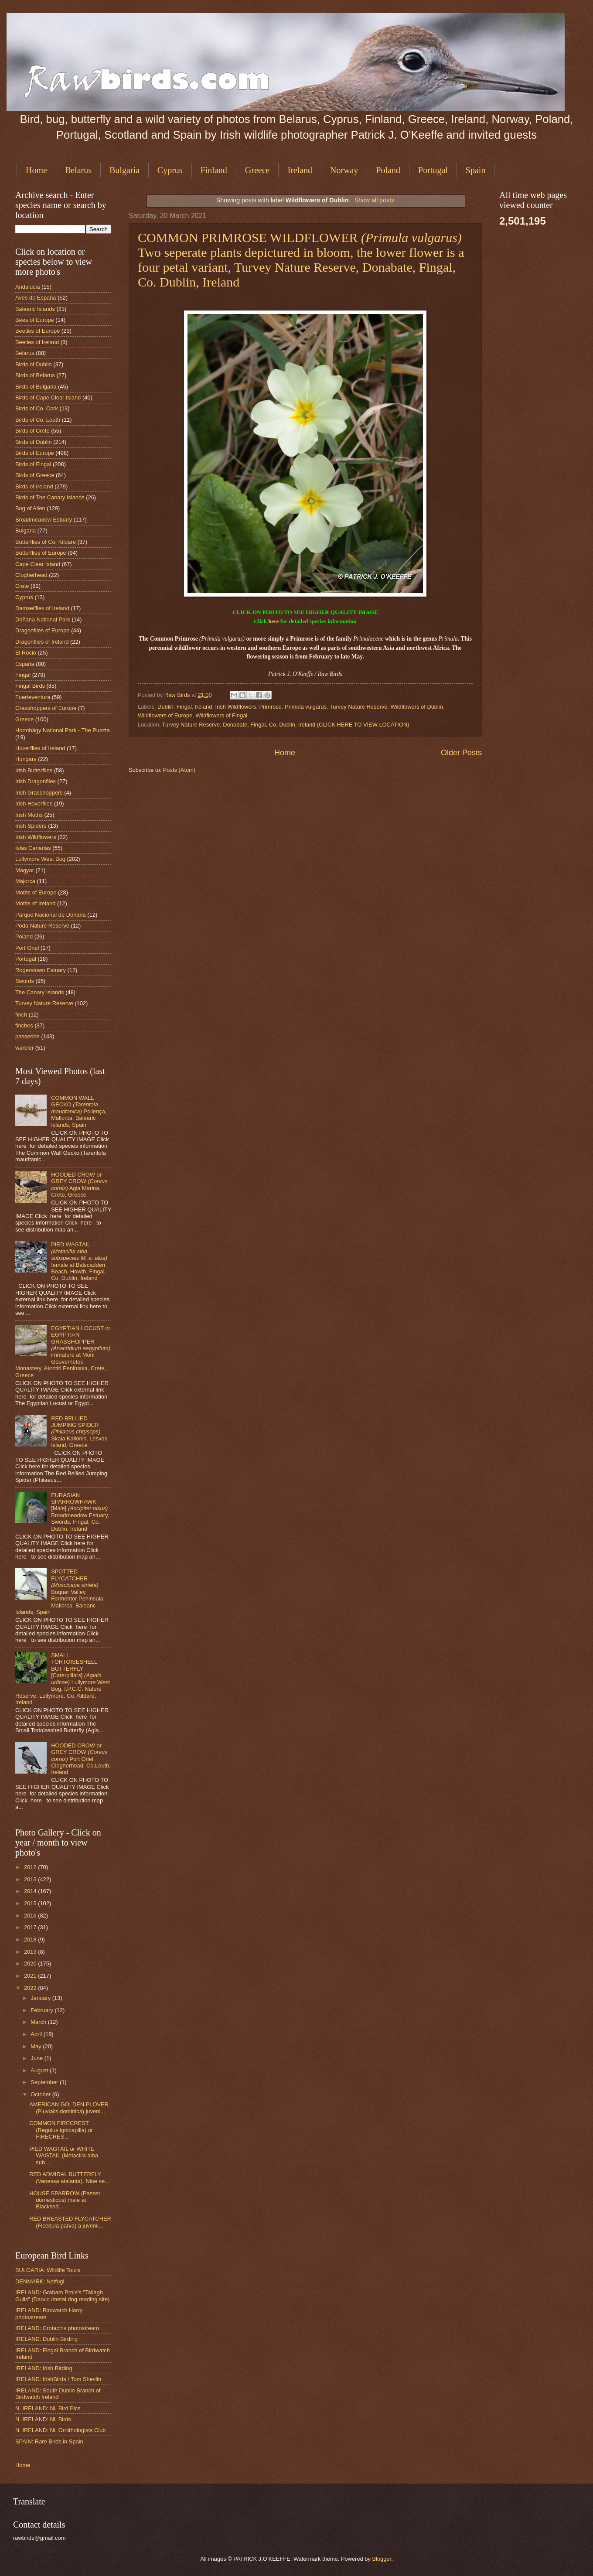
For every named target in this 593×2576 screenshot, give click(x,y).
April (37, 2034)
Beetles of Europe (37, 331)
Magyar (24, 870)
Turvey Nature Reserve (359, 706)
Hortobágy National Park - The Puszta (62, 730)
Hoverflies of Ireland (40, 748)
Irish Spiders (31, 825)
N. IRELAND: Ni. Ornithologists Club (60, 2430)
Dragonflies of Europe (42, 630)
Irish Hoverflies (33, 803)
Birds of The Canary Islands (50, 497)
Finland (214, 170)
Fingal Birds (30, 685)
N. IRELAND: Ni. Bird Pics (48, 2408)
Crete (22, 586)
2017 (31, 1927)
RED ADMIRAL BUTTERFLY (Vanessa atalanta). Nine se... (69, 2177)
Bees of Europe (34, 320)
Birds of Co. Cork (36, 408)
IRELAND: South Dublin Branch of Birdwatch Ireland (57, 2393)
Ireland (299, 170)
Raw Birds (177, 695)
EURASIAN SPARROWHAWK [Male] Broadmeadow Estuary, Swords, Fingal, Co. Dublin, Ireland (80, 1512)
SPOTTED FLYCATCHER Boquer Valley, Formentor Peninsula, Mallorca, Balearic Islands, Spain (60, 1591)
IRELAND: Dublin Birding (46, 2339)
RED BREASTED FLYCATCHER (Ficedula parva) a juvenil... (70, 2221)
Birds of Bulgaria (35, 386)
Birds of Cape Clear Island (48, 397)
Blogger (381, 2559)
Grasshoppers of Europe (45, 708)
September (45, 2082)
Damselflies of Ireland (42, 608)
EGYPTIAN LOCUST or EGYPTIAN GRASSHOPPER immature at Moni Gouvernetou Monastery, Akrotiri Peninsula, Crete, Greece (62, 1351)
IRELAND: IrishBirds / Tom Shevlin (58, 2379)
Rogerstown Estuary (40, 970)
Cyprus (170, 170)
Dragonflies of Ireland (41, 641)
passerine (27, 1036)
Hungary (26, 759)
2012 (31, 1867)
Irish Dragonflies (35, 781)
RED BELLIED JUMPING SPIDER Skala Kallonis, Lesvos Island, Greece (79, 1432)
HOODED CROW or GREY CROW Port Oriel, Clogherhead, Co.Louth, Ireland (81, 1759)
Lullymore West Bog (40, 859)
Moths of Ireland (35, 903)
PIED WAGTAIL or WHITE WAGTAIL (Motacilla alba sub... (63, 2156)
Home (36, 170)
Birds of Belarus (35, 375)
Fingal (184, 706)
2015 (31, 1903)
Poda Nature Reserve (42, 925)
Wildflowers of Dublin (417, 706)
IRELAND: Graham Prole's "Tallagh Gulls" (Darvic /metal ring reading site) (62, 2295)
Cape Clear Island (37, 564)
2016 (31, 1915)
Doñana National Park (42, 619)
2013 (31, 1879)
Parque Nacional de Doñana (50, 914)
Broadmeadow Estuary (43, 519)
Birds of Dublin (33, 364)
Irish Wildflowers (235, 706)
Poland (388, 170)
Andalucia (27, 286)
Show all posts (374, 200)
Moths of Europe (35, 892)
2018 (31, 1939)
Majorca (25, 881)
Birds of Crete (32, 430)
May (37, 2046)
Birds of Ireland (34, 486)
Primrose (270, 706)
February (43, 2010)
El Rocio (25, 652)
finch (21, 1014)
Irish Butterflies (33, 770)
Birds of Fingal (33, 464)
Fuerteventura (32, 697)
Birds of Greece (34, 475)
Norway (344, 170)
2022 (31, 1988)
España (24, 664)
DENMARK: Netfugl (39, 2281)
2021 (31, 1975)
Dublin (165, 706)
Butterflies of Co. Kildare (45, 542)
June (37, 2058)
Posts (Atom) (179, 770)
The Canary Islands (39, 992)
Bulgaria (124, 170)
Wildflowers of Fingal (221, 715)
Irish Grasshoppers (39, 792)
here (273, 621)
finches (24, 1025)
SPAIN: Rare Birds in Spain (49, 2441)
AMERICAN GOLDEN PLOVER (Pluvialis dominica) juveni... (69, 2107)
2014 (31, 1891)
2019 (31, 1951)
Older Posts (461, 752)
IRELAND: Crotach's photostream (57, 2328)
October (41, 2094)
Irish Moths (29, 815)
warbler (24, 1047)
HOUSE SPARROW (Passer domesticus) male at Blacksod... (64, 2200)
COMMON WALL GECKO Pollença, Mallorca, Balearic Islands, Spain (78, 1111)
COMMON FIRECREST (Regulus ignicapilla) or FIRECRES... (61, 2130)
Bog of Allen (30, 508)
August (40, 2070)
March (39, 2022)
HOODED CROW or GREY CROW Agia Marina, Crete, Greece (79, 1184)
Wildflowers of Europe (165, 715)
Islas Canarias (33, 848)
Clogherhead (31, 575)
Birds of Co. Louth (37, 419)
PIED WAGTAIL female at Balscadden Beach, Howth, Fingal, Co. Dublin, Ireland (79, 1261)
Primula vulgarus (306, 706)
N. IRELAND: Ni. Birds (43, 2419)
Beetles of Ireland (37, 342)
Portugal (433, 170)
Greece (257, 170)
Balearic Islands (35, 309)
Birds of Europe (34, 453)
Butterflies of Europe (40, 552)
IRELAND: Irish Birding (43, 2368)
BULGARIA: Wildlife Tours (47, 2270)
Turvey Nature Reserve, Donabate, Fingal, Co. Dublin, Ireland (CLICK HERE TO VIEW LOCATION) (285, 724)
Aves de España (35, 297)
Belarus (78, 170)
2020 (31, 1963)
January (41, 1998)
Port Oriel (27, 948)
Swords (24, 981)
